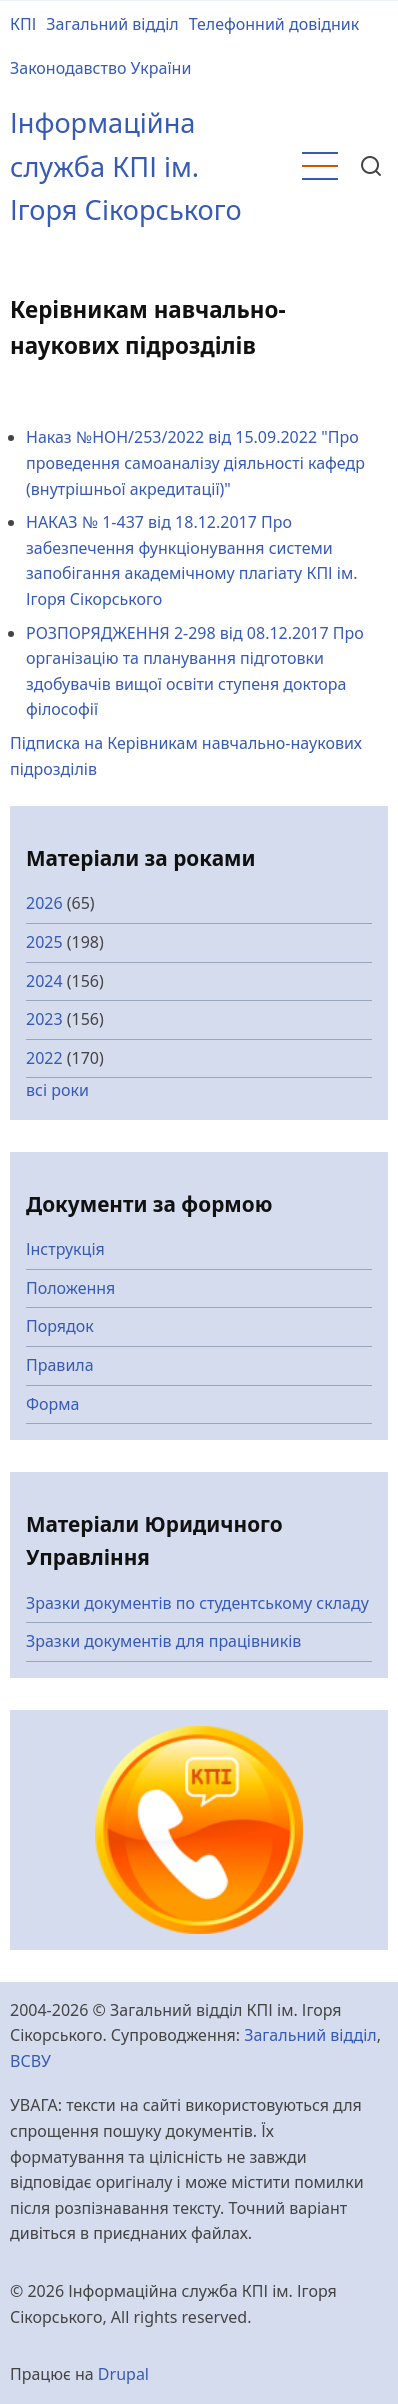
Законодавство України (100, 68)
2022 (44, 1058)
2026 (44, 903)
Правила (60, 1365)
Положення (70, 1288)
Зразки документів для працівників (163, 1641)
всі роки (57, 1090)
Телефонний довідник (274, 24)
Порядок (60, 1326)
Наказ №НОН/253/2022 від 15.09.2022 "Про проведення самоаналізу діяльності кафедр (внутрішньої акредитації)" (195, 462)
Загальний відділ (112, 24)
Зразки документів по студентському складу (197, 1603)
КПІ (23, 24)
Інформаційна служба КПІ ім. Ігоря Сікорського (126, 166)
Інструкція (65, 1249)
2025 (44, 942)
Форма (53, 1404)
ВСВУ (30, 2061)
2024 (44, 981)
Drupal (123, 2374)
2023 (44, 1019)
